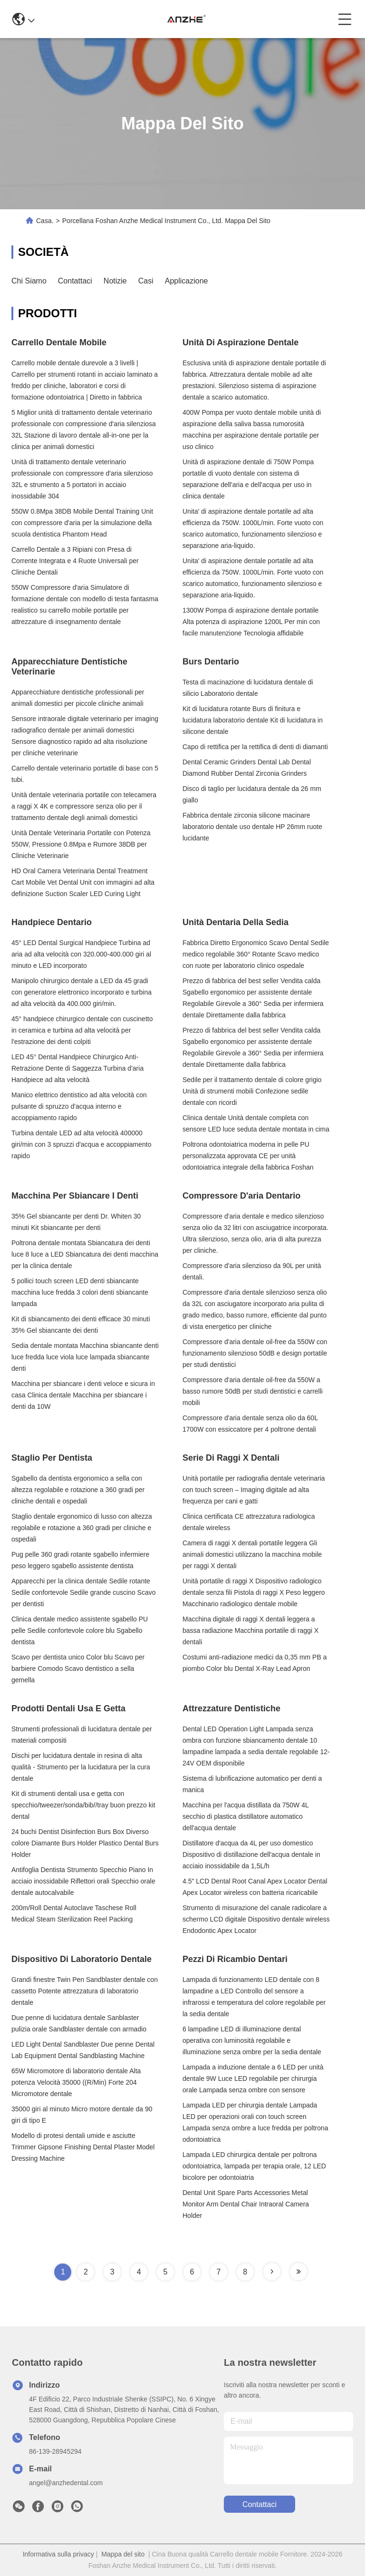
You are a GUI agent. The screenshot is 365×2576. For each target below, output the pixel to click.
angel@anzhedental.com (66, 2483)
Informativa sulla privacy (58, 2554)
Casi (146, 281)
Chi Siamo (29, 281)
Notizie (115, 281)
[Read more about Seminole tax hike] (271, 2271)
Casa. (45, 220)
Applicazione (186, 281)
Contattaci (75, 281)
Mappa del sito (122, 2554)
